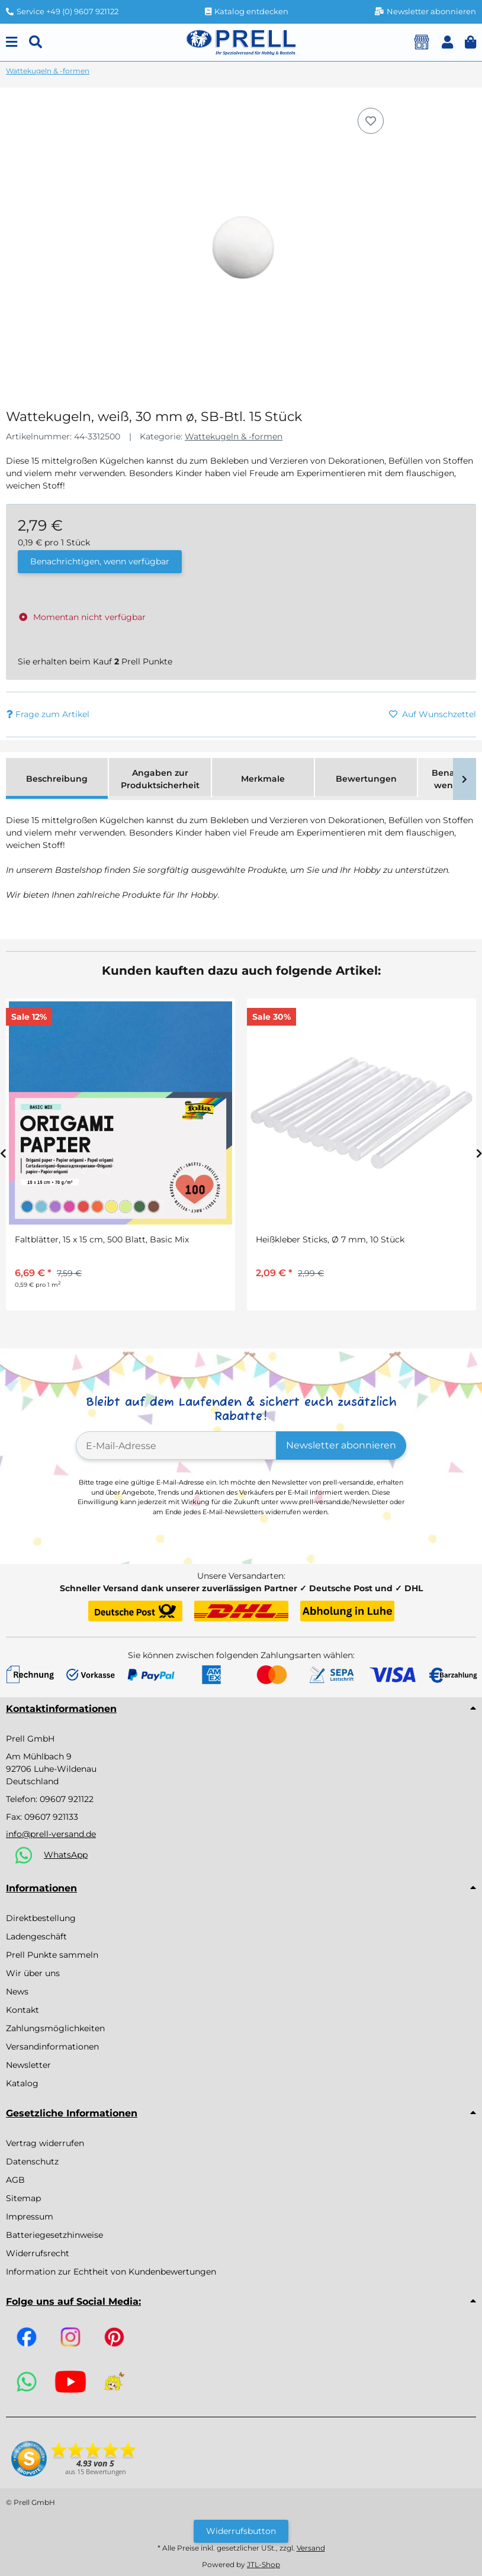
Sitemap (23, 2198)
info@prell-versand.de (51, 1834)
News (17, 1991)
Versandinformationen (52, 2046)
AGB (15, 2179)
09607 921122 (67, 1799)
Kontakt (22, 2010)
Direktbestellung (41, 1918)
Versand (311, 2547)
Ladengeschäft (36, 1936)
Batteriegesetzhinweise (54, 2235)
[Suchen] (35, 42)
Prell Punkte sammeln (52, 1954)
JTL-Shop (263, 2564)
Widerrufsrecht (37, 2253)
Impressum (29, 2216)
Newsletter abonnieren (341, 1445)
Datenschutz (32, 2161)
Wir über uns (33, 1973)
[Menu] (11, 42)
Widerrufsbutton (241, 2531)
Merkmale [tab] (263, 778)
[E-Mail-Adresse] (176, 1445)
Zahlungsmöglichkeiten (55, 2028)
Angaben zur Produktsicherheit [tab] (160, 779)
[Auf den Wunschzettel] (371, 121)
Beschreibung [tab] (57, 778)
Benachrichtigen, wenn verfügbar (99, 561)
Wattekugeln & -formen (233, 436)
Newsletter (28, 2065)
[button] (447, 42)
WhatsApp (66, 1854)
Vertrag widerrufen (45, 2143)
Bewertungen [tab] (366, 778)
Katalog (22, 2083)
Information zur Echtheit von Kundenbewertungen (111, 2271)
